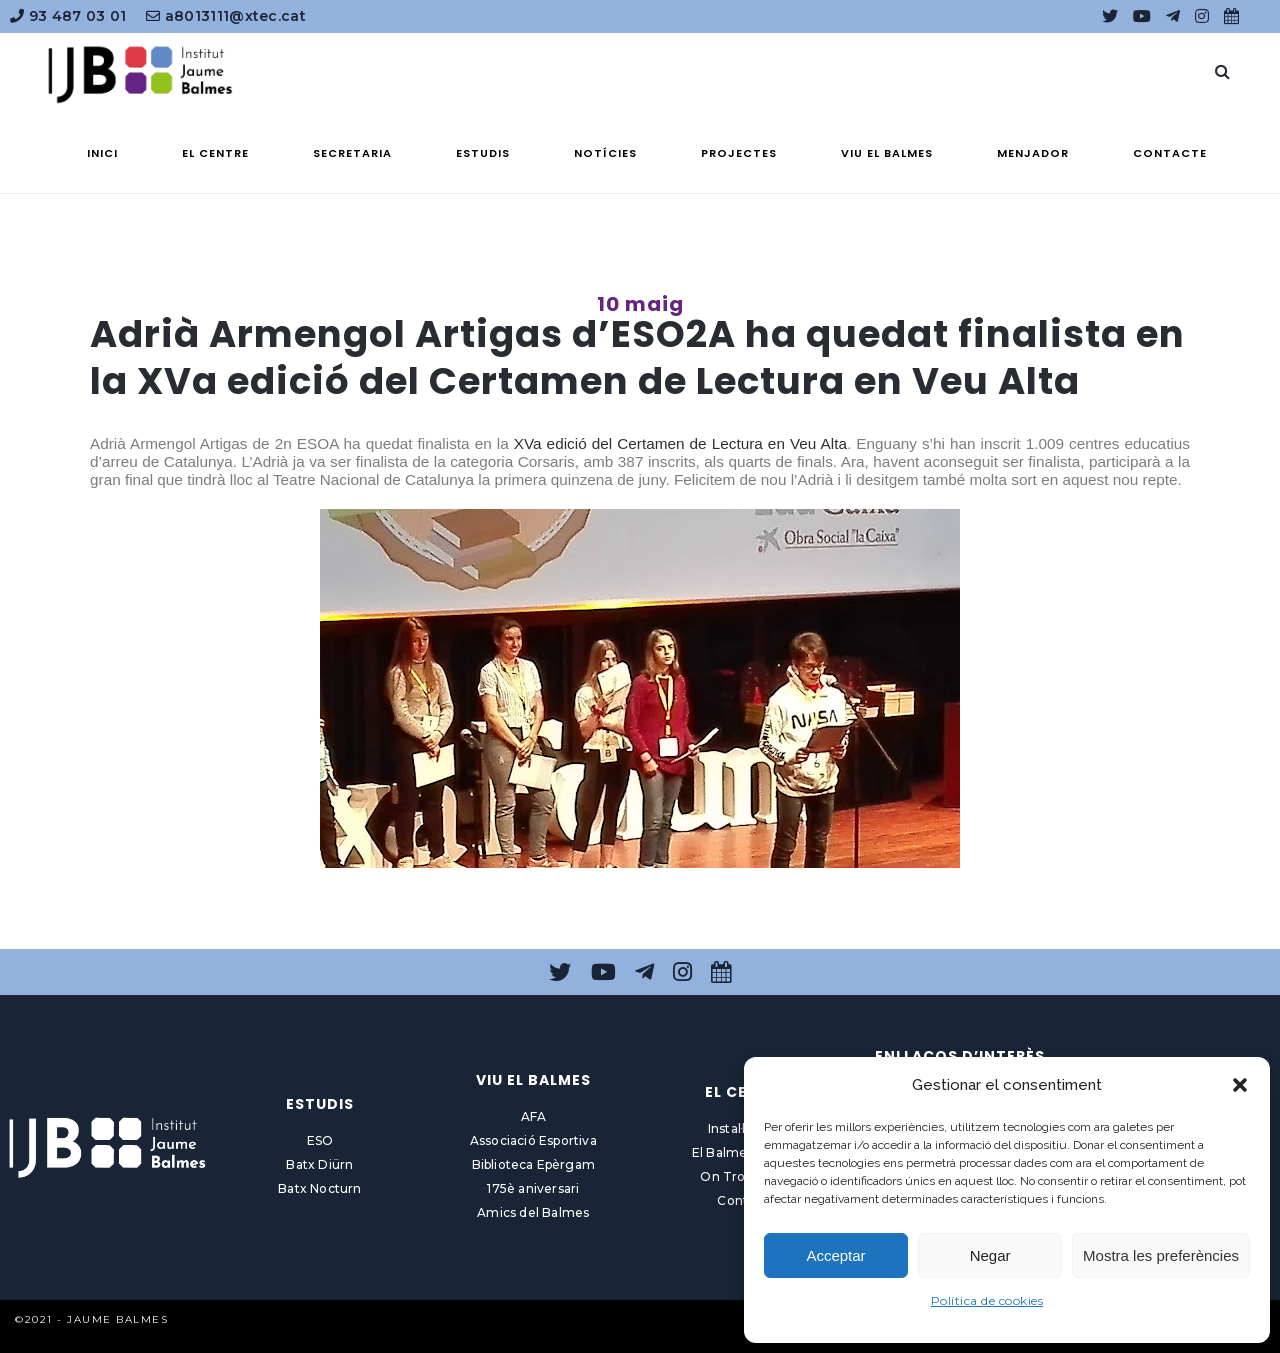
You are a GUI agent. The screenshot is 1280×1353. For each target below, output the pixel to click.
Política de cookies (987, 1300)
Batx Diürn (319, 1164)
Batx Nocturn (319, 1188)
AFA (534, 1116)
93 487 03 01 (68, 16)
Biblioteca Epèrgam (534, 1164)
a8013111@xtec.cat (226, 16)
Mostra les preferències (1161, 1255)
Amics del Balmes (533, 1212)
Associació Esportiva (533, 1140)
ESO (320, 1140)
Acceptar (835, 1255)
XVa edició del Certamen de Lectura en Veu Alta (680, 443)
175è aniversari (533, 1188)
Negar (990, 1255)
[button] (1240, 1085)
